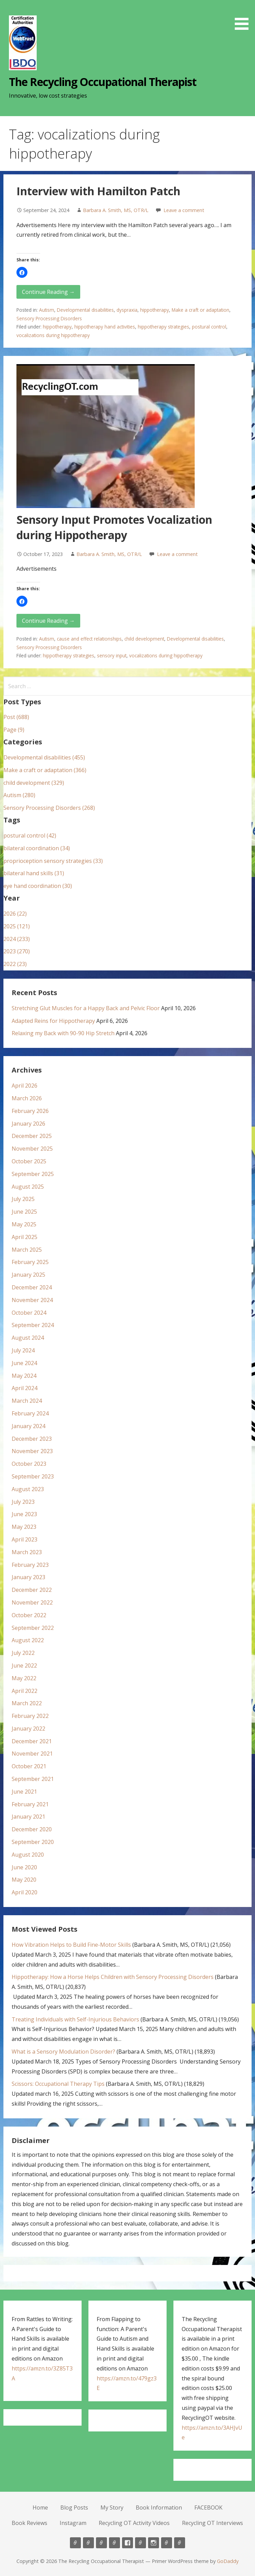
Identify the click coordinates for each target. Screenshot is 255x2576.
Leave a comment (183, 210)
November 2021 (32, 1753)
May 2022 (24, 1678)
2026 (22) (15, 913)
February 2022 (30, 1716)
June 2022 (24, 1665)
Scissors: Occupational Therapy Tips (58, 2084)
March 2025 (27, 1249)
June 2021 (24, 1791)
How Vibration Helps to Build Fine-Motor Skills (71, 1944)
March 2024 (27, 1400)
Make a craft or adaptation (200, 310)
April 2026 (24, 1085)
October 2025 (29, 1161)
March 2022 (27, 1703)
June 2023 (24, 1514)
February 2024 (30, 1413)
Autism (46, 310)
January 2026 (28, 1123)
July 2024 (23, 1350)
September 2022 (33, 1628)
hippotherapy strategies (163, 326)
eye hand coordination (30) (37, 886)
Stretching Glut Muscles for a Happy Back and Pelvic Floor (86, 1008)
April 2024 (24, 1388)
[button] (244, 16)
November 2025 (32, 1148)
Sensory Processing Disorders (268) (49, 808)
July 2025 (23, 1199)
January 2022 (28, 1728)
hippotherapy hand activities (104, 326)
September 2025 (33, 1174)
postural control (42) (29, 835)
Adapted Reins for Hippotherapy (53, 1021)
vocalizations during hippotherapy (53, 335)
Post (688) (16, 717)
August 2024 (28, 1337)
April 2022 (24, 1691)
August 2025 (28, 1186)
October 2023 (29, 1463)
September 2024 (33, 1325)
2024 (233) (16, 939)
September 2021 (33, 1779)
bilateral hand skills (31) (33, 873)
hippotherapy (154, 310)
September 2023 (33, 1476)
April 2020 (24, 1892)
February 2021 (30, 1804)
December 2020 (32, 1829)
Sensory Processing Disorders (49, 318)
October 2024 (29, 1312)
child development (144, 638)
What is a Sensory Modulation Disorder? (63, 2051)
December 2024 (32, 1287)
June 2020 (24, 1867)
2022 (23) (15, 964)
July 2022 (23, 1653)
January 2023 (28, 1577)
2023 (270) (16, 951)
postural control (209, 326)
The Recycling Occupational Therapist (102, 81)
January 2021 (28, 1816)
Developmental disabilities (85, 310)
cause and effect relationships (89, 638)
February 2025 (30, 1262)
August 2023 (28, 1489)
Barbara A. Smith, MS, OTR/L (115, 210)
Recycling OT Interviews (212, 2523)
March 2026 (27, 1098)
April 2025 (24, 1237)
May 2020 (24, 1879)
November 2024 (32, 1300)
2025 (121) (16, 926)
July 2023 (23, 1502)
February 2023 (30, 1565)
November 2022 (32, 1602)
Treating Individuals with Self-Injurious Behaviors (75, 2019)
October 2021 (29, 1766)
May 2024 (24, 1375)
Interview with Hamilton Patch (98, 191)
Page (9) (13, 729)
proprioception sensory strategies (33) (53, 861)
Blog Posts (74, 2507)
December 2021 (32, 1741)
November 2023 (32, 1451)
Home (40, 2507)
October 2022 (29, 1615)
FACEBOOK (208, 2507)
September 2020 (33, 1842)
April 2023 (24, 1539)
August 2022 (28, 1640)
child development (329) (33, 783)
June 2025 (24, 1211)
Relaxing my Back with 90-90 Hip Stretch (63, 1033)
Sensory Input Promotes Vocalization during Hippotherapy (114, 527)
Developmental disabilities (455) (44, 757)
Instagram (73, 2523)
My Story (111, 2507)
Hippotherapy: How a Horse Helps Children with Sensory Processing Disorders (113, 1977)
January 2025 (28, 1274)
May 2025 (24, 1224)
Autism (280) (19, 795)
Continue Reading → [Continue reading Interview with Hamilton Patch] (48, 292)
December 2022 (32, 1590)
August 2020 (28, 1854)
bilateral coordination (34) (36, 848)
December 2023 (32, 1438)
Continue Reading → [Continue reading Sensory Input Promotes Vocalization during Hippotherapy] (48, 620)
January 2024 (28, 1426)
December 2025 (32, 1136)
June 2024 (24, 1363)
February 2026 (30, 1111)
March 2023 (27, 1552)
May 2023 (24, 1527)
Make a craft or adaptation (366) (44, 770)
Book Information (159, 2507)
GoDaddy (228, 2561)
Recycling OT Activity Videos (134, 2523)
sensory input (111, 655)
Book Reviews (29, 2523)
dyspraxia (127, 310)
